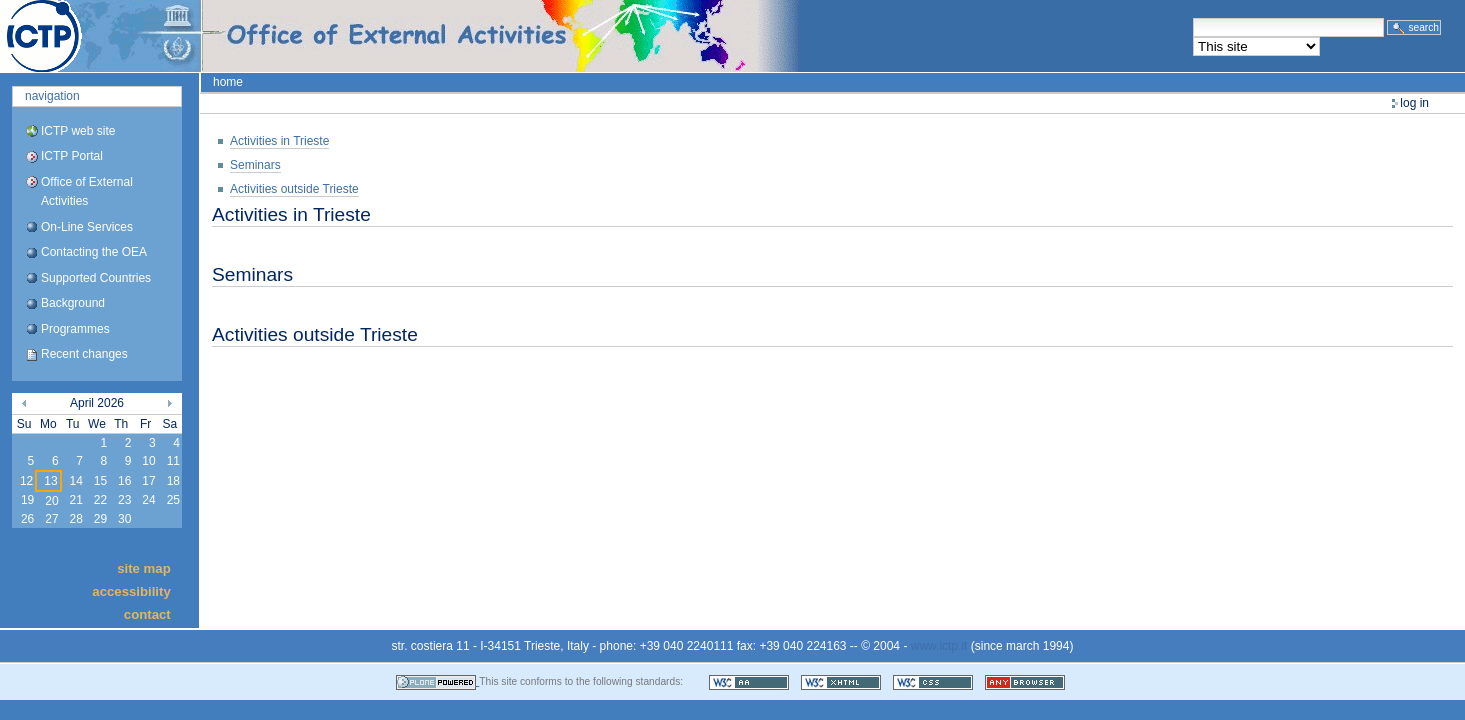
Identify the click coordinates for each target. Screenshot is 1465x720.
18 (173, 481)
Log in (1414, 103)
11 (173, 461)
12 (26, 481)
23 (124, 500)
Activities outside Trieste (294, 189)
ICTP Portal (376, 36)
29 (100, 519)
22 (100, 500)
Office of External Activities (87, 191)
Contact (147, 614)
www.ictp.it (939, 646)
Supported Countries (96, 278)
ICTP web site (78, 131)
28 (75, 519)
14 (75, 481)
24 (148, 500)
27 (51, 519)
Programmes (75, 329)
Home (228, 82)
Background (73, 303)
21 (75, 500)
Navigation (52, 96)
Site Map (144, 567)
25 (173, 500)
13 (50, 481)
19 (27, 500)
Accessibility (131, 591)
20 (51, 501)
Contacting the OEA (94, 252)
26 (27, 519)
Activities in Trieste (279, 141)
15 (100, 481)
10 (148, 461)
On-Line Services (87, 227)
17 (148, 481)
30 (124, 519)
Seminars (255, 165)
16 (124, 481)
